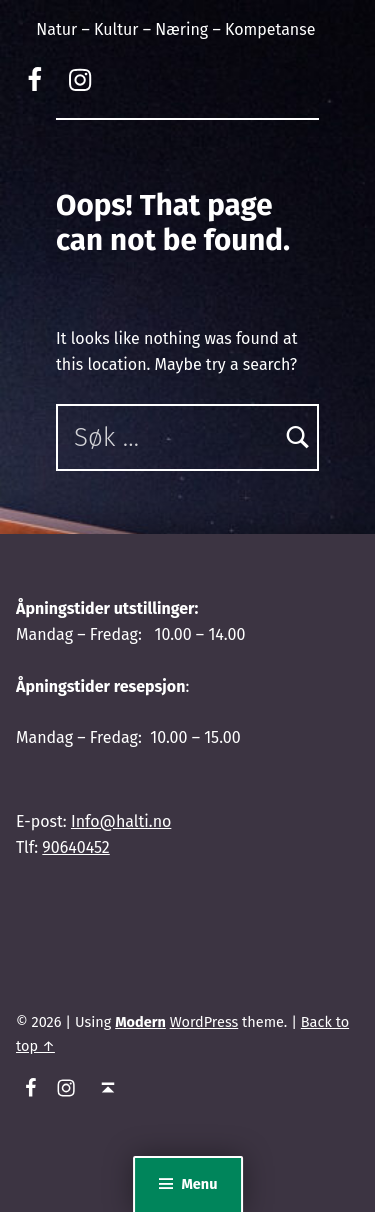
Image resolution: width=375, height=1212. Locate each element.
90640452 (75, 847)
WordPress (204, 1022)
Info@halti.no (121, 821)
